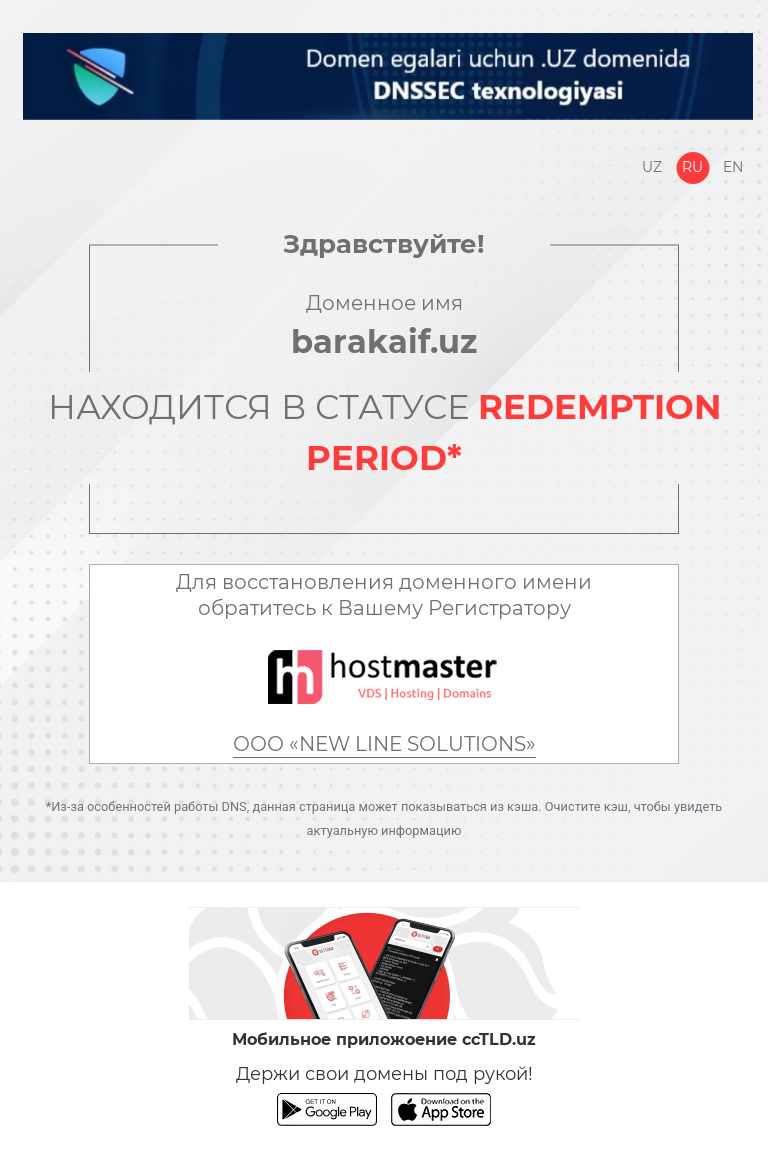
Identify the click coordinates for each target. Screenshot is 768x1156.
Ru (692, 167)
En (733, 167)
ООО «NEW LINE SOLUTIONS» (384, 744)
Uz (652, 167)
